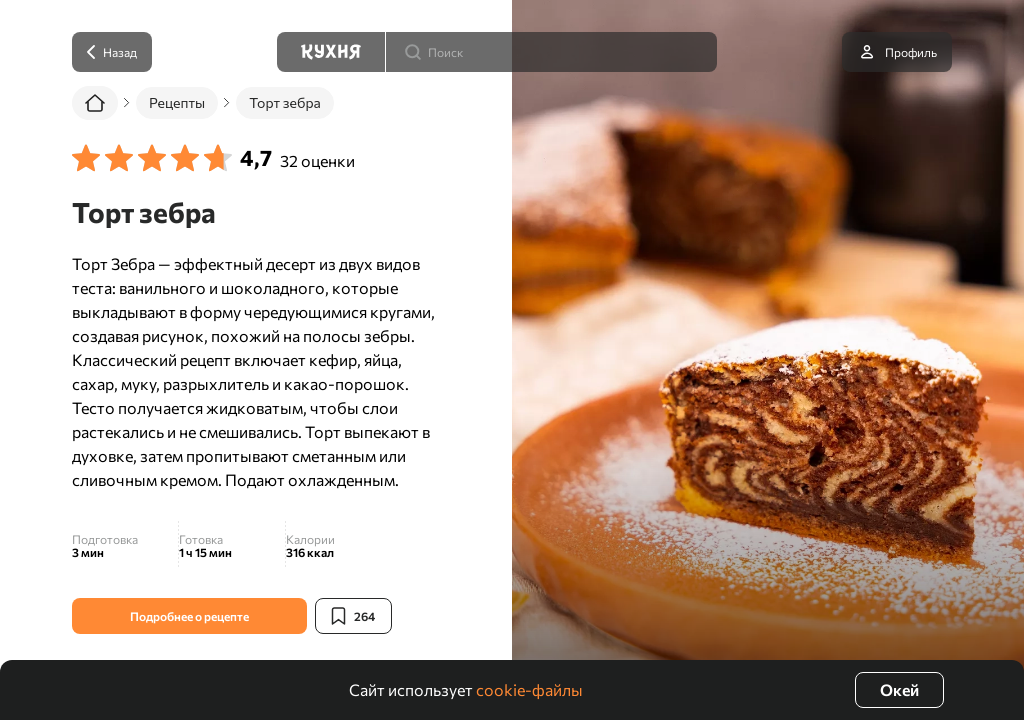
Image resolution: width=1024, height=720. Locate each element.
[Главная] (95, 103)
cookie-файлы (529, 689)
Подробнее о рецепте (189, 616)
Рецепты (177, 102)
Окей (899, 689)
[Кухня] (331, 52)
